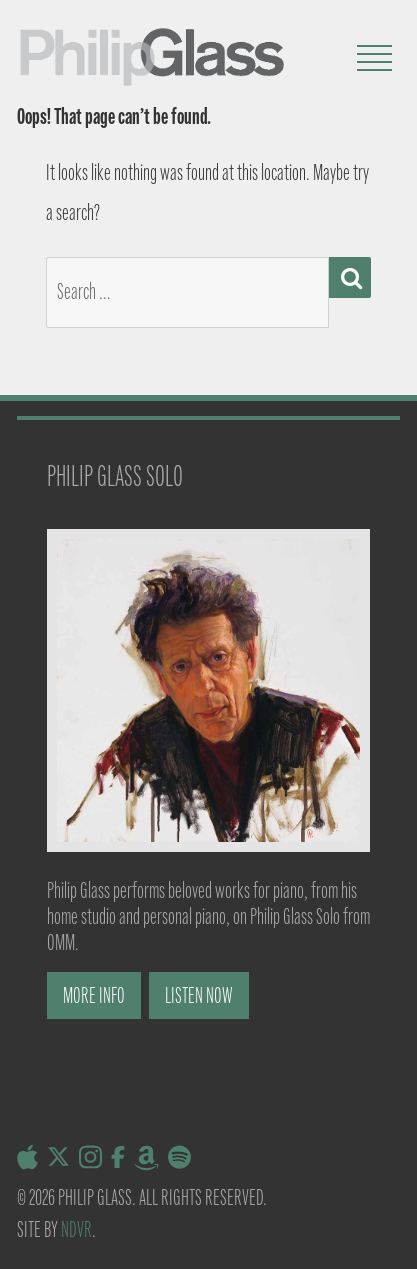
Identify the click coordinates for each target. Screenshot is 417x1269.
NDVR (76, 1229)
